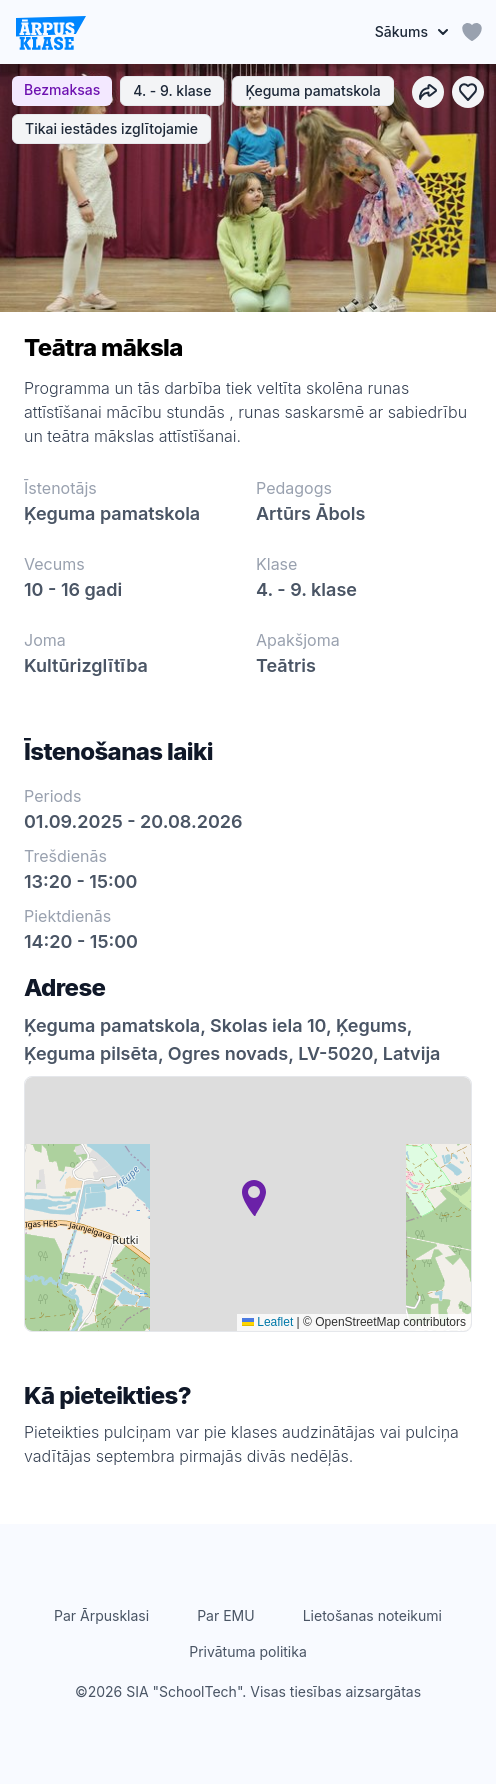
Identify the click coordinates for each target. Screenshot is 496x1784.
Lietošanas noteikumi (372, 1615)
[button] (254, 1198)
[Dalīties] (428, 92)
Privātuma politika (248, 1651)
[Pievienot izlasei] (468, 92)
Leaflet (267, 1322)
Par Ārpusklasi (101, 1615)
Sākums (411, 31)
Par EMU (226, 1615)
